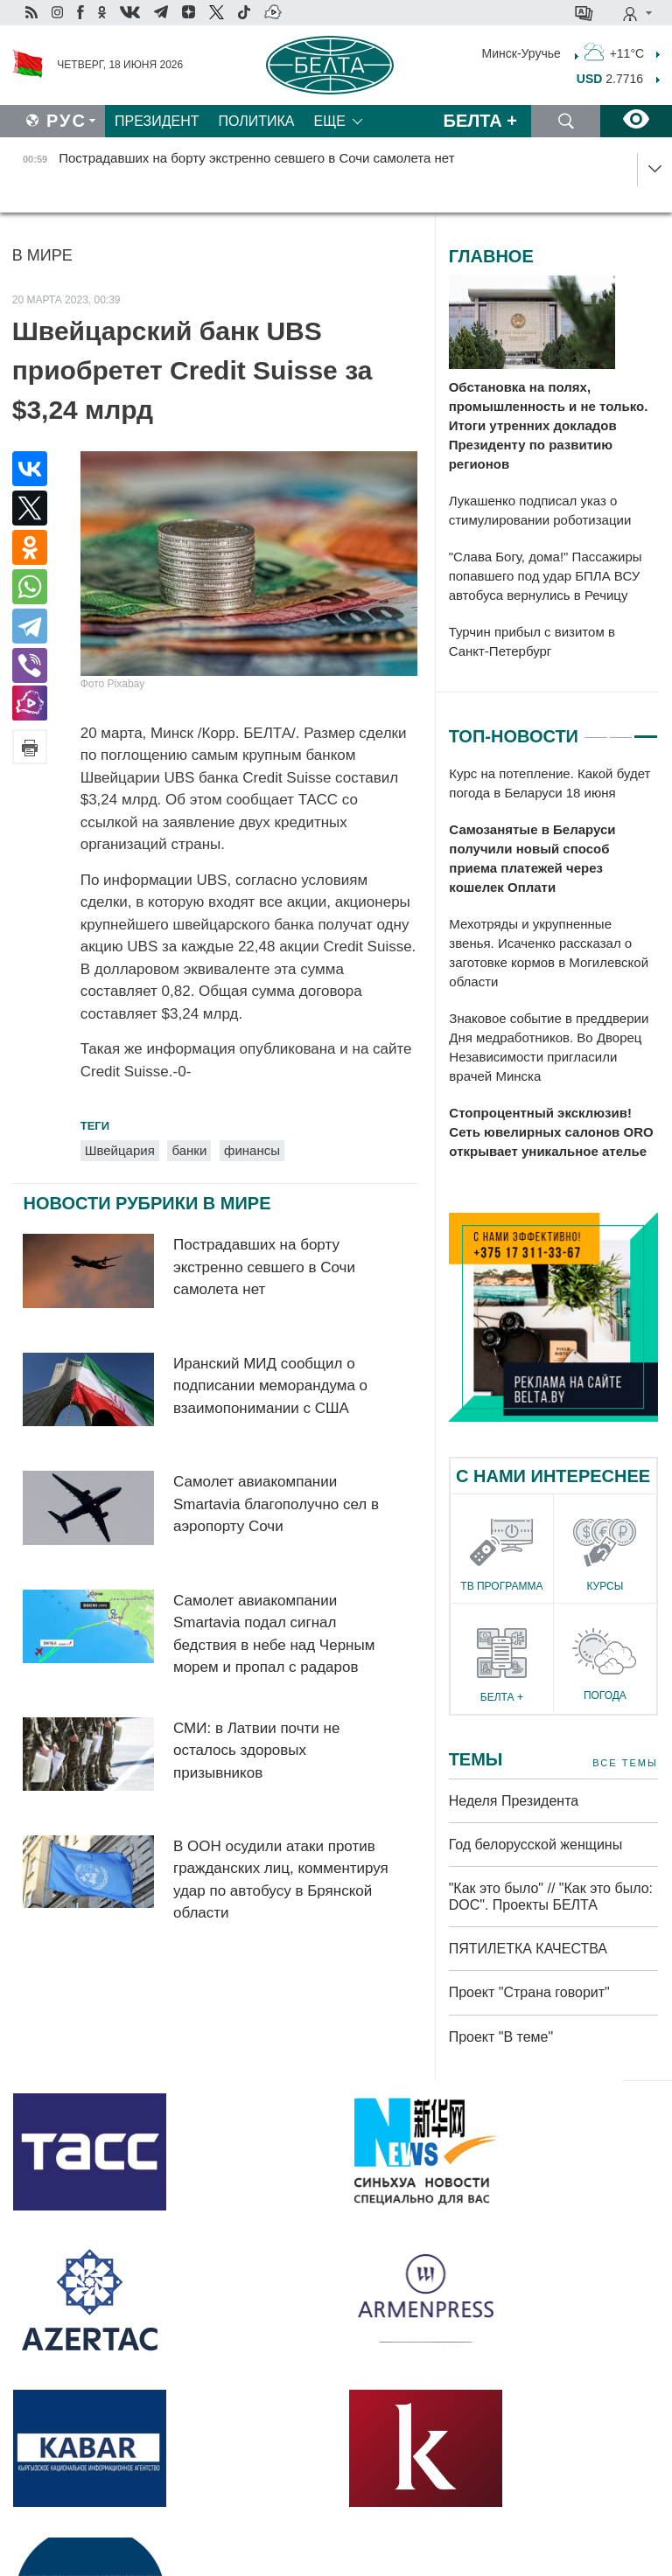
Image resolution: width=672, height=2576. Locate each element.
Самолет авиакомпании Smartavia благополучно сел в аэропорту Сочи (276, 1504)
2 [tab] (621, 729)
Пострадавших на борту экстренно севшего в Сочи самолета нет (264, 1267)
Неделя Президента (514, 1800)
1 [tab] (595, 729)
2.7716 (610, 79)
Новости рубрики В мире (146, 1203)
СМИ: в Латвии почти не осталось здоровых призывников (256, 1750)
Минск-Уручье (521, 52)
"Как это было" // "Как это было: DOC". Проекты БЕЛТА (551, 1896)
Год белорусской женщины (536, 1844)
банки (189, 1150)
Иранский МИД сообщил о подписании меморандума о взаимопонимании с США (270, 1386)
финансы (252, 1150)
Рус (66, 120)
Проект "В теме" (503, 2036)
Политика (257, 121)
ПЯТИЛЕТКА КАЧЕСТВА (528, 1948)
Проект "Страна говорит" (529, 1992)
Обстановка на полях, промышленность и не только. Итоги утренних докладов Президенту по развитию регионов (548, 425)
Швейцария (120, 1150)
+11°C (614, 51)
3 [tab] (645, 729)
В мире (42, 255)
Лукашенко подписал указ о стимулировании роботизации (540, 510)
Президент (157, 121)
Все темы (624, 1763)
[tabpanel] (553, 963)
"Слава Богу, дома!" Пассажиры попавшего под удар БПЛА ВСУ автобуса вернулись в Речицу (545, 575)
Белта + (480, 120)
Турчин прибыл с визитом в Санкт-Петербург (532, 641)
